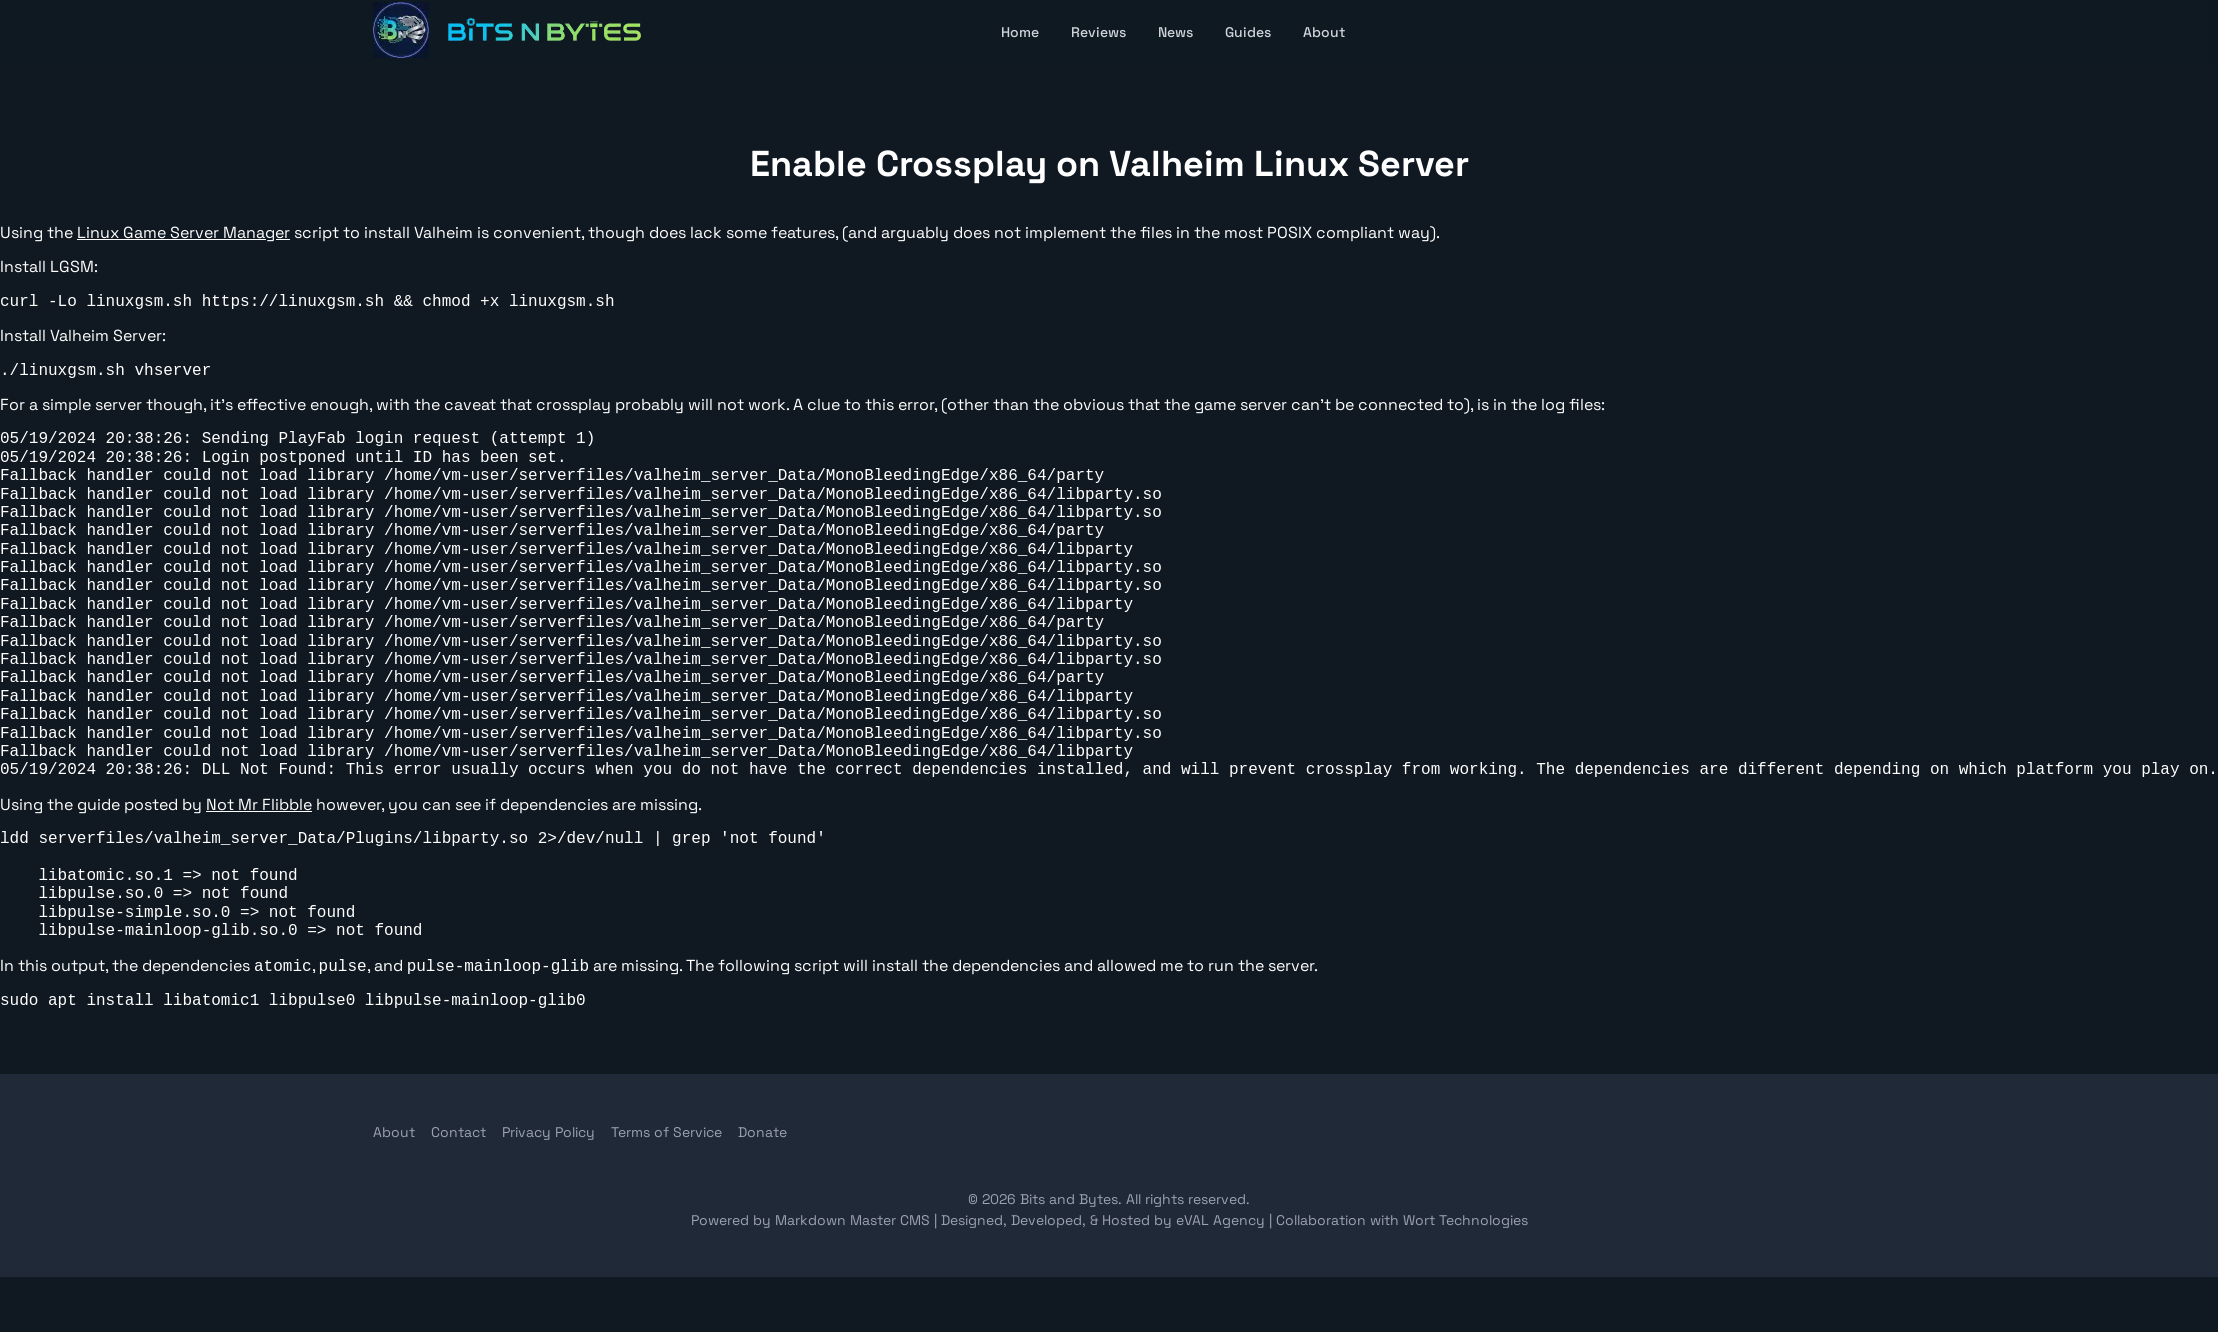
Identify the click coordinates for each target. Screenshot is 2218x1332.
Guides (1248, 32)
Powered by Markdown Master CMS (812, 1220)
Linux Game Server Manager (183, 232)
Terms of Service (666, 1132)
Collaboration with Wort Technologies (1402, 1220)
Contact (458, 1132)
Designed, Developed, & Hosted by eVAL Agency (1105, 1220)
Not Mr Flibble (259, 804)
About (1324, 32)
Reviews (1098, 32)
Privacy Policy (548, 1132)
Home (1020, 32)
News (1175, 32)
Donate (762, 1132)
